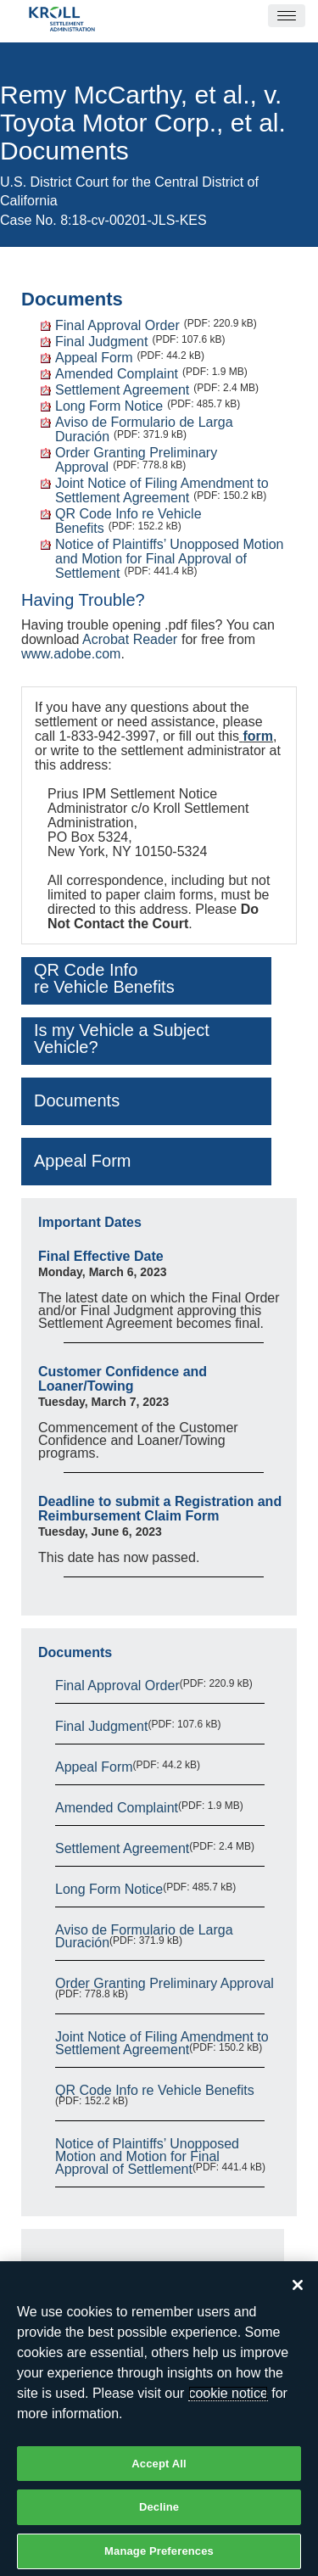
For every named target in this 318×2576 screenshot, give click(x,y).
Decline (159, 2514)
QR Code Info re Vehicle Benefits (154, 2090)
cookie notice (227, 2401)
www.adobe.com (70, 654)
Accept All (158, 2471)
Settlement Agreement (122, 390)
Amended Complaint (116, 374)
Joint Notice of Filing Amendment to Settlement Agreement (162, 490)
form (258, 736)
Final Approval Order (117, 325)
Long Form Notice (109, 406)
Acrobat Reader (129, 639)
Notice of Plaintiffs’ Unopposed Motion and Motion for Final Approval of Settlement (169, 558)
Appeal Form (94, 357)
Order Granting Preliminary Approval (164, 1983)
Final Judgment (101, 341)
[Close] (297, 2292)
